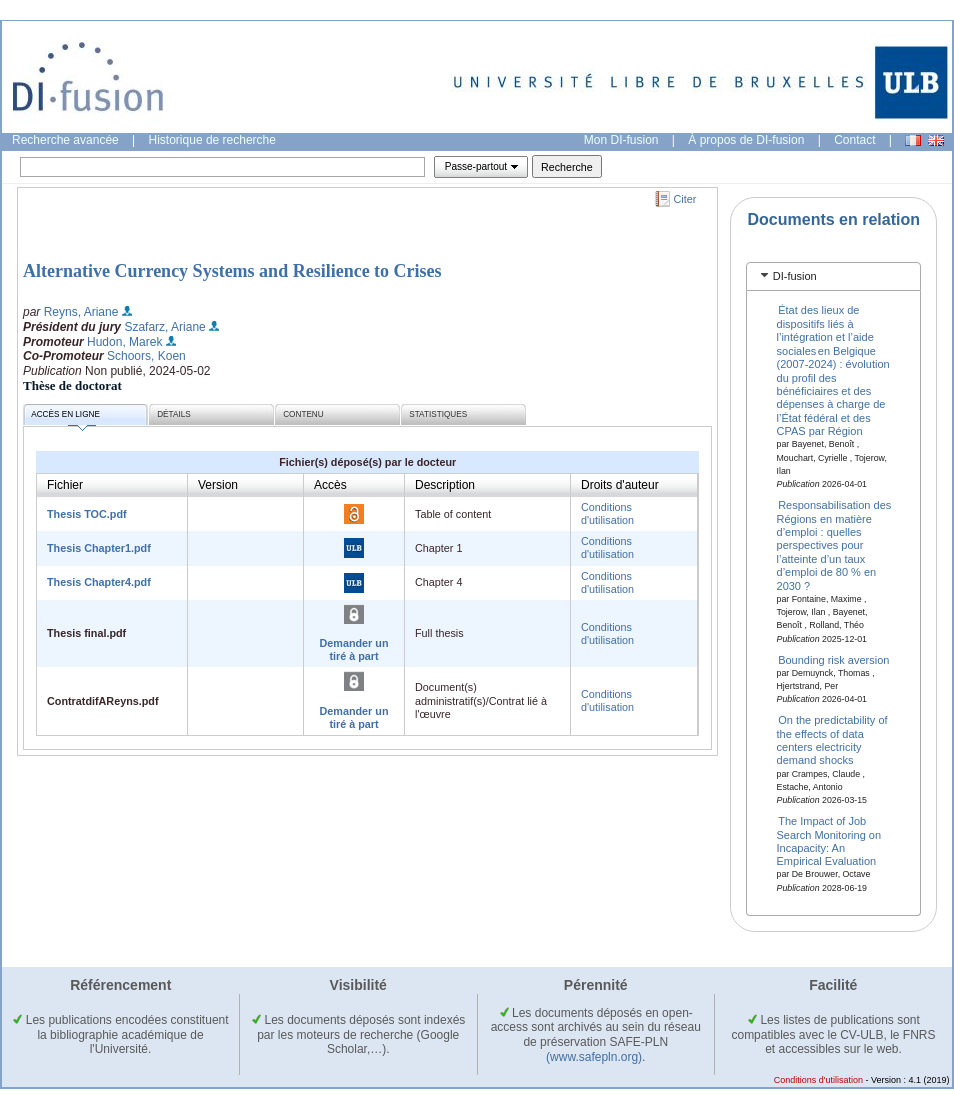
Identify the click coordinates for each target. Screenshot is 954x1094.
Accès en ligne (65, 417)
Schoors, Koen (146, 356)
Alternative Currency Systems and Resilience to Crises (232, 271)
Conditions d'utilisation (607, 513)
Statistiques (438, 414)
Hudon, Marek (124, 342)
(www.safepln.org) (594, 1057)
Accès (330, 485)
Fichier (65, 485)
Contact (854, 140)
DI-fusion (795, 276)
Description (445, 485)
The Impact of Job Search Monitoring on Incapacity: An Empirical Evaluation (829, 841)
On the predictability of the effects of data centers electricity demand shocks (832, 740)
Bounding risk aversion (833, 659)
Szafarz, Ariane (164, 327)
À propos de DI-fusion (746, 140)
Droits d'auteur (620, 485)
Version (218, 485)
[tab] (833, 276)
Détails (174, 414)
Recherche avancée (65, 140)
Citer (685, 199)
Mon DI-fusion (621, 140)
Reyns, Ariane (81, 312)
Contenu (303, 414)
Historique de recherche (212, 140)
